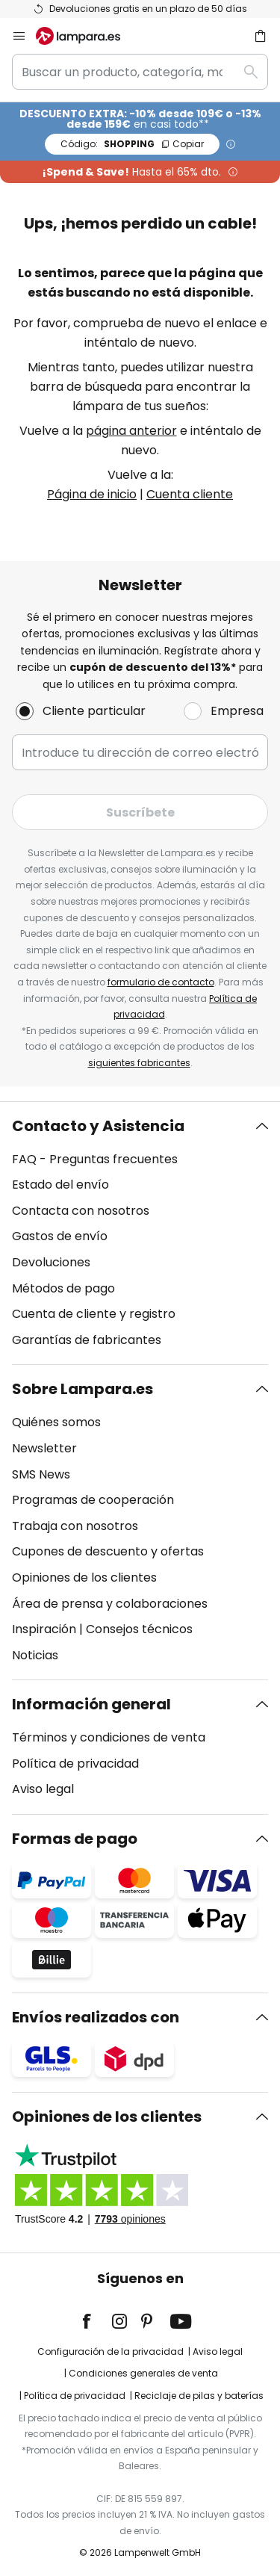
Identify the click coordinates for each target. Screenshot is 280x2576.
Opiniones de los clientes (84, 1577)
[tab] (140, 1233)
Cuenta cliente (189, 494)
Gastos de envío (60, 1236)
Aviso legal (43, 1789)
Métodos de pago (63, 1288)
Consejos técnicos (139, 1629)
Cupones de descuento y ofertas (108, 1551)
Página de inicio (92, 494)
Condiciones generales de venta (143, 2373)
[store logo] (87, 36)
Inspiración (44, 1629)
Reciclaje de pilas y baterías (199, 2395)
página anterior (131, 430)
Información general (91, 1704)
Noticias (35, 1655)
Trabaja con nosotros (75, 1526)
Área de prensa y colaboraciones (110, 1603)
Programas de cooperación (93, 1499)
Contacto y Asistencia (98, 1125)
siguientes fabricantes (139, 1062)
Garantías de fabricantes (86, 1340)
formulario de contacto (161, 982)
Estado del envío (60, 1184)
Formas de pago (74, 1838)
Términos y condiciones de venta (108, 1737)
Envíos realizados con (95, 2017)
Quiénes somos (56, 1422)
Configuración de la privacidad (110, 2351)
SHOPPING (132, 143)
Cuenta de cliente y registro (93, 1313)
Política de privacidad (75, 1763)
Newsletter (44, 1448)
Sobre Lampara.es (82, 1388)
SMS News (41, 1474)
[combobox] (140, 72)
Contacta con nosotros (80, 1210)
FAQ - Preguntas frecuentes (95, 1159)
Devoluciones (51, 1262)
